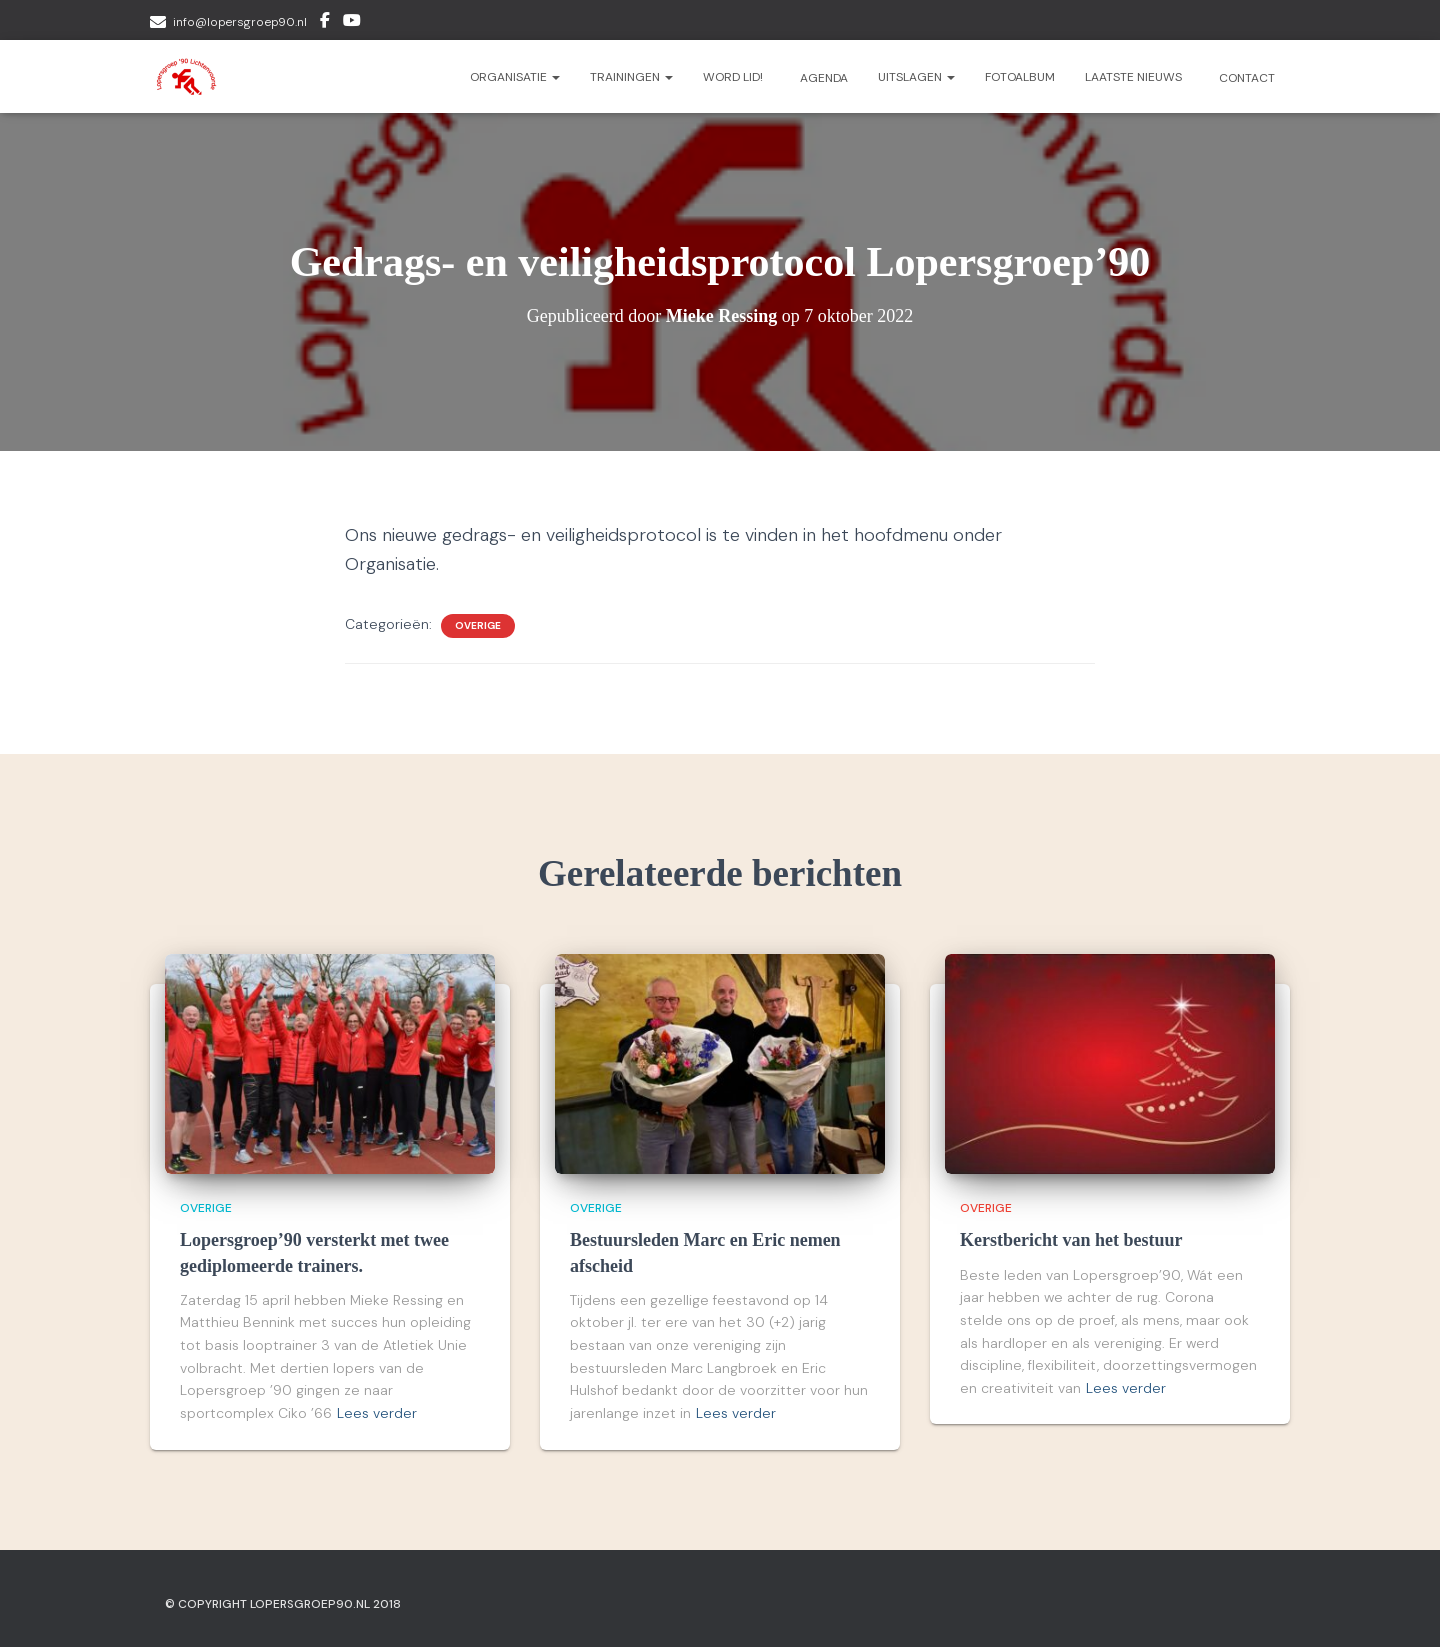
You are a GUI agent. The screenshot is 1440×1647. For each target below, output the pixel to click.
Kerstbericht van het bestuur (1071, 1240)
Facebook (325, 23)
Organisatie (515, 77)
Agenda (822, 78)
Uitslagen (916, 77)
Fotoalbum (1020, 77)
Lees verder (377, 1413)
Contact (1245, 78)
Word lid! (733, 77)
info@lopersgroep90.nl (240, 22)
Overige (478, 625)
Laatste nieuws (1133, 77)
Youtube (352, 23)
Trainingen (631, 77)
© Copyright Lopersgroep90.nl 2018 (283, 1604)
